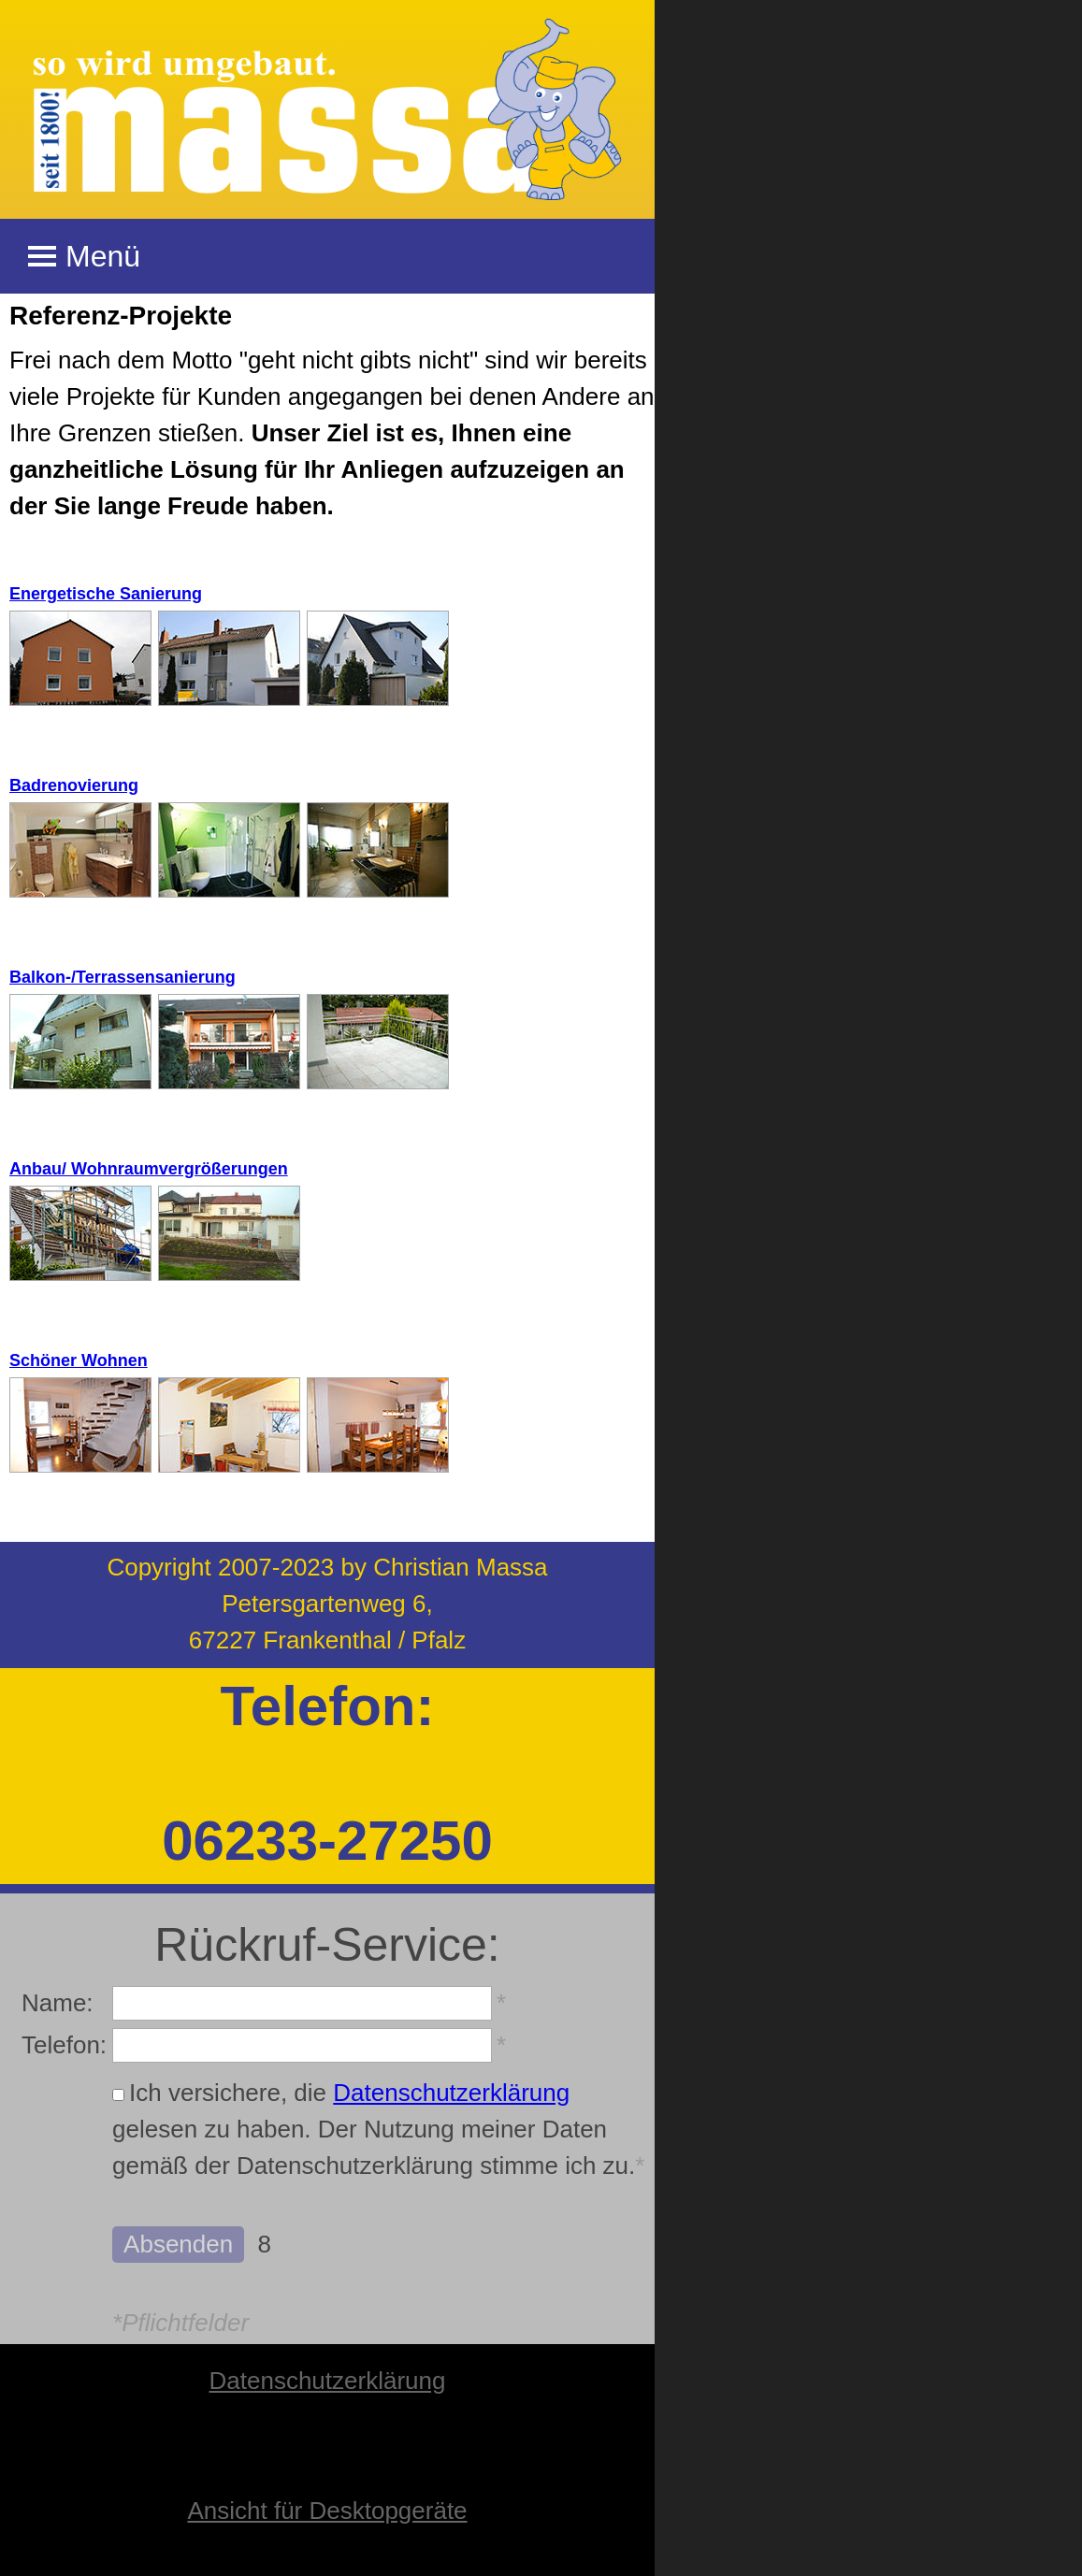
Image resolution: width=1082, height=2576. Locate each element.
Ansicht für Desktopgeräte (327, 2511)
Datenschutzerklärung (451, 2093)
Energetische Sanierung (105, 593)
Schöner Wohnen (78, 1360)
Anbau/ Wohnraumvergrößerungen (148, 1168)
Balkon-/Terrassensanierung (122, 977)
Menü (84, 256)
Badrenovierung (73, 785)
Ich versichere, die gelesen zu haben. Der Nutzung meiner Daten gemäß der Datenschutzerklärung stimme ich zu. (378, 2129)
